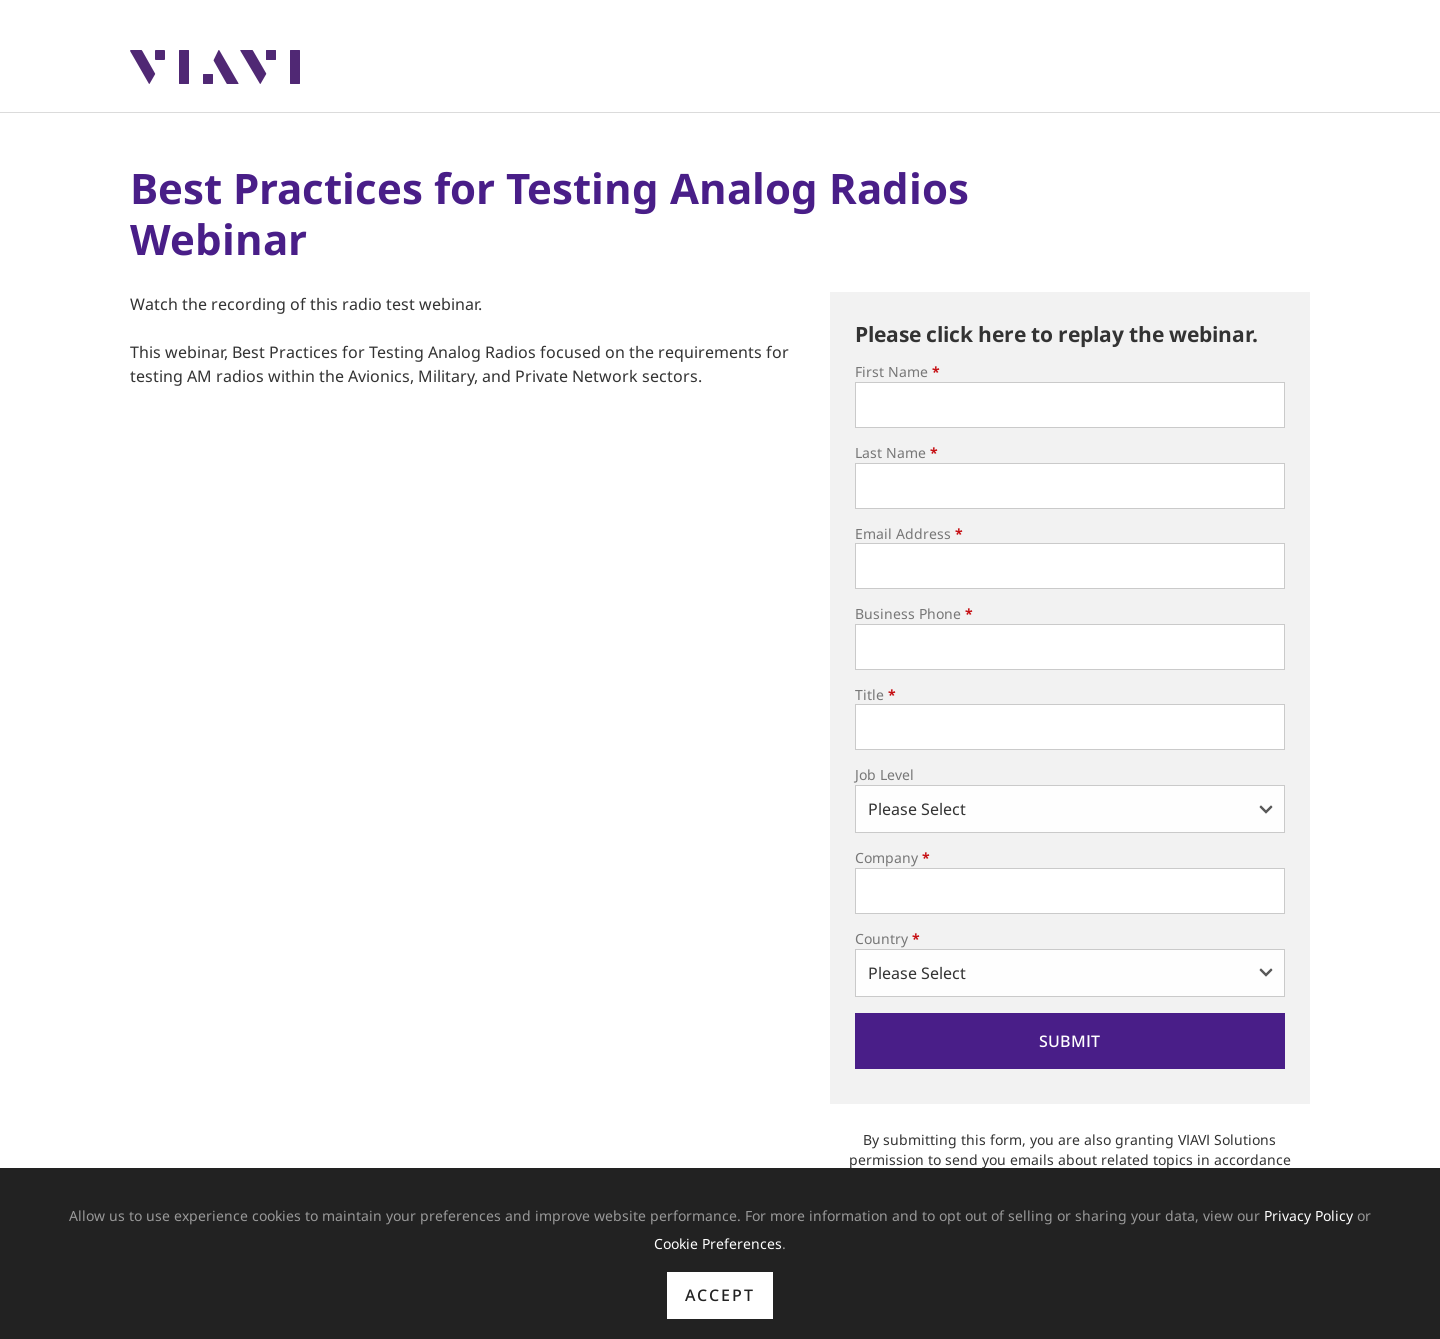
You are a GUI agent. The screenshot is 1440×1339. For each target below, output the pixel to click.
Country (887, 938)
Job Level (884, 774)
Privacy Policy (1308, 1215)
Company (892, 857)
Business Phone (914, 613)
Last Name (896, 452)
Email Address (909, 533)
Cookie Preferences (718, 1243)
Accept (720, 1295)
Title (875, 694)
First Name (897, 371)
